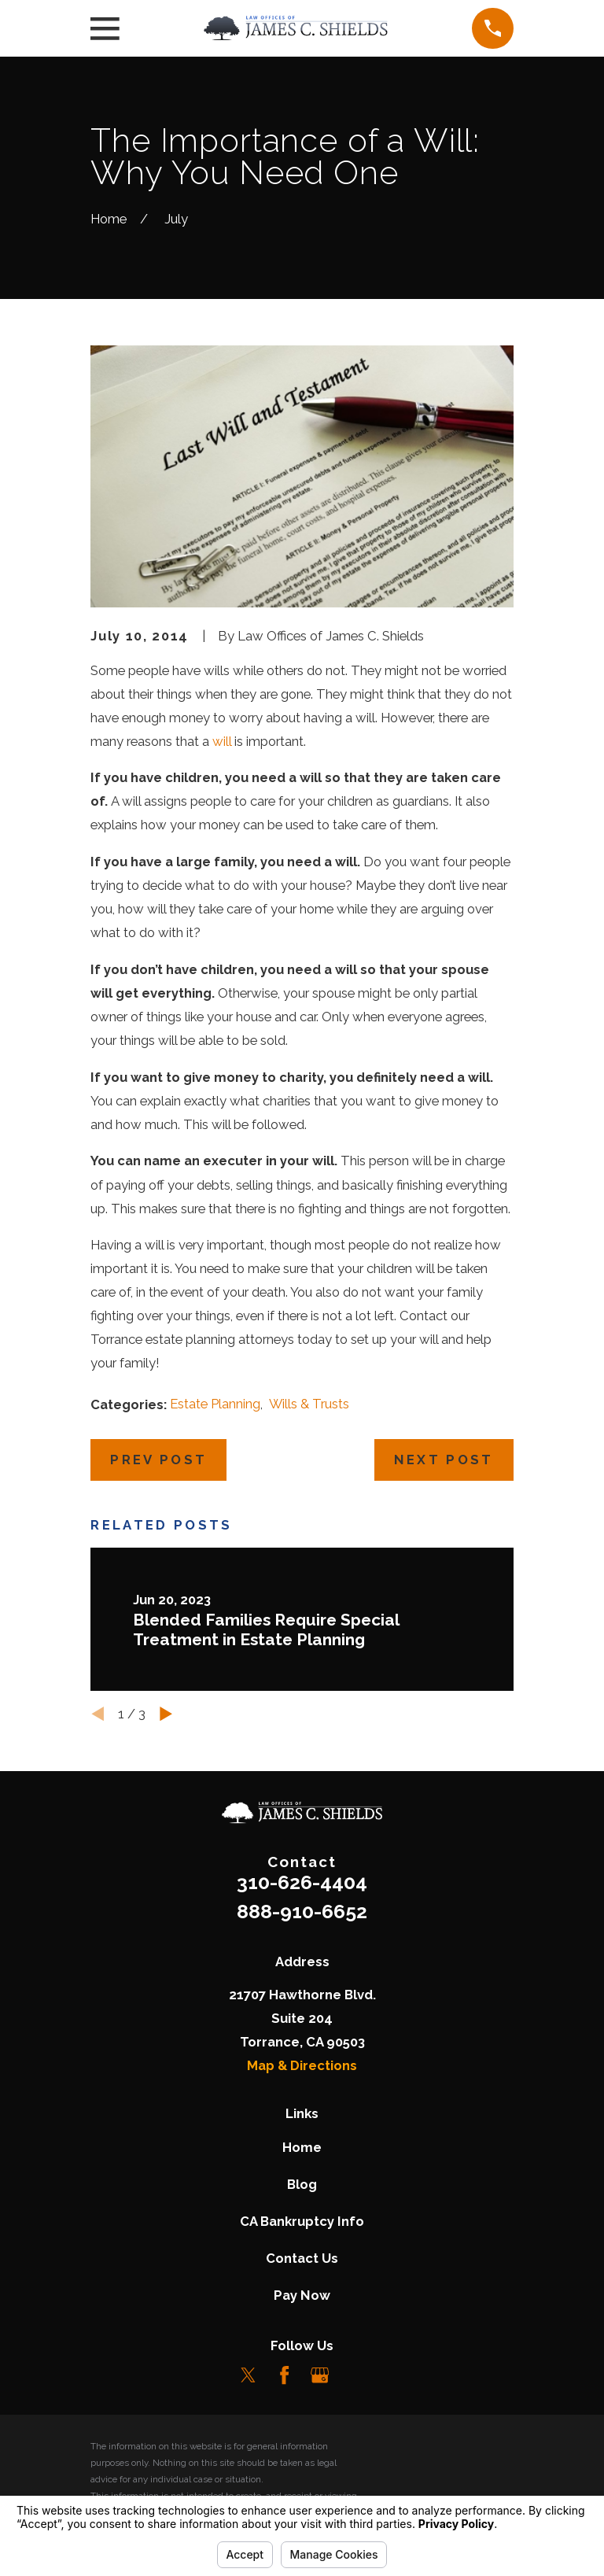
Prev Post (158, 1459)
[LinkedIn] (355, 2375)
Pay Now (302, 2295)
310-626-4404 (302, 1882)
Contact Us (302, 2258)
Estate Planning (215, 1404)
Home (302, 2147)
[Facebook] (284, 2375)
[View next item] (166, 1714)
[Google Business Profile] (320, 2375)
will (221, 741)
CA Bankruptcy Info (302, 2221)
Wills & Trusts (309, 1404)
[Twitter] (248, 2375)
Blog (302, 2184)
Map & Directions (302, 2065)
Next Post (444, 1459)
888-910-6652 (302, 1911)
